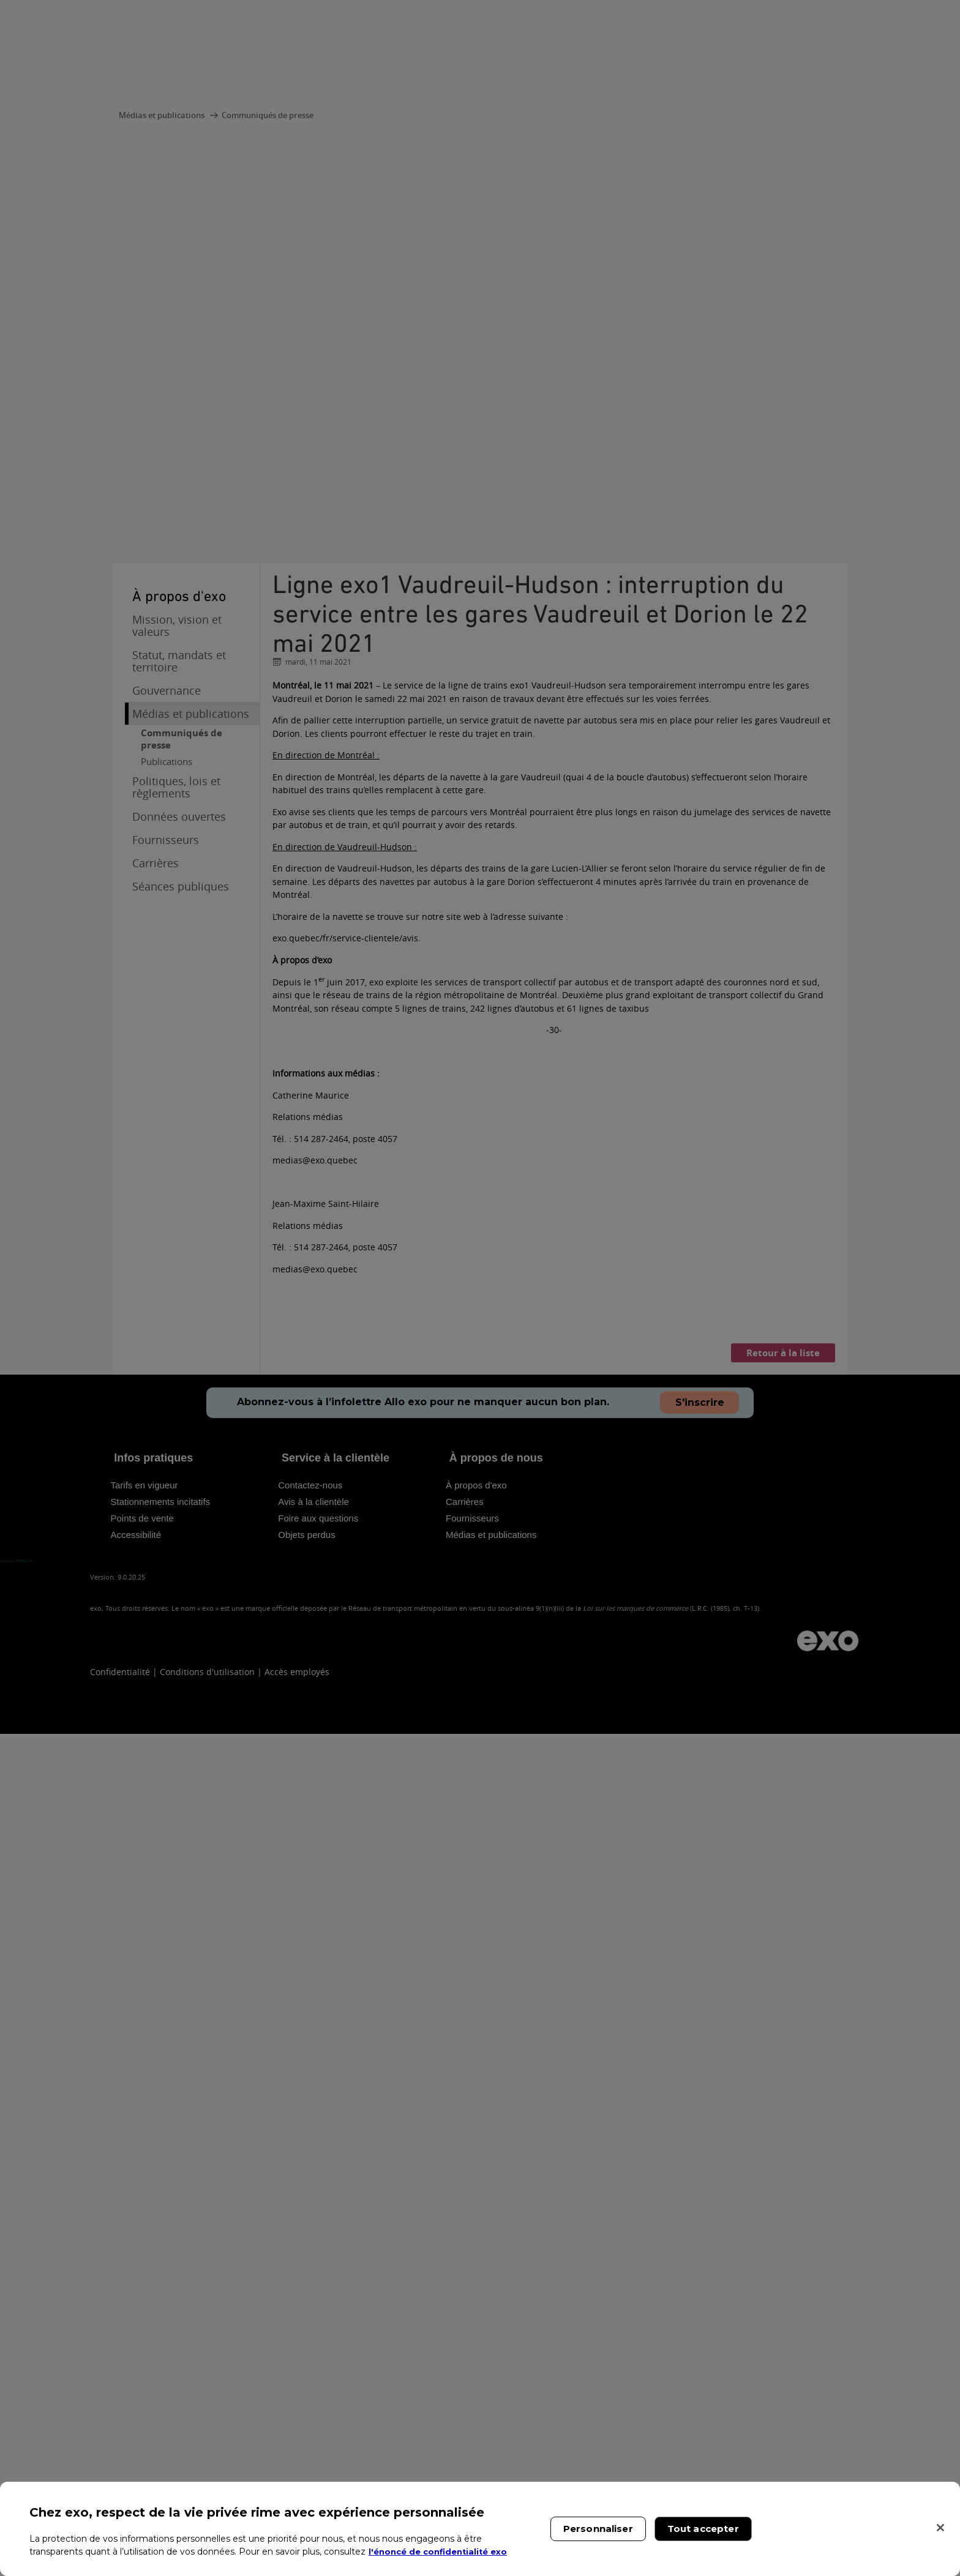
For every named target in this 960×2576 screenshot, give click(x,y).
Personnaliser (598, 2528)
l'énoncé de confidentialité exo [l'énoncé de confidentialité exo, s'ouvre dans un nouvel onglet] (442, 2551)
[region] (480, 2529)
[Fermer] (940, 2527)
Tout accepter (703, 2528)
